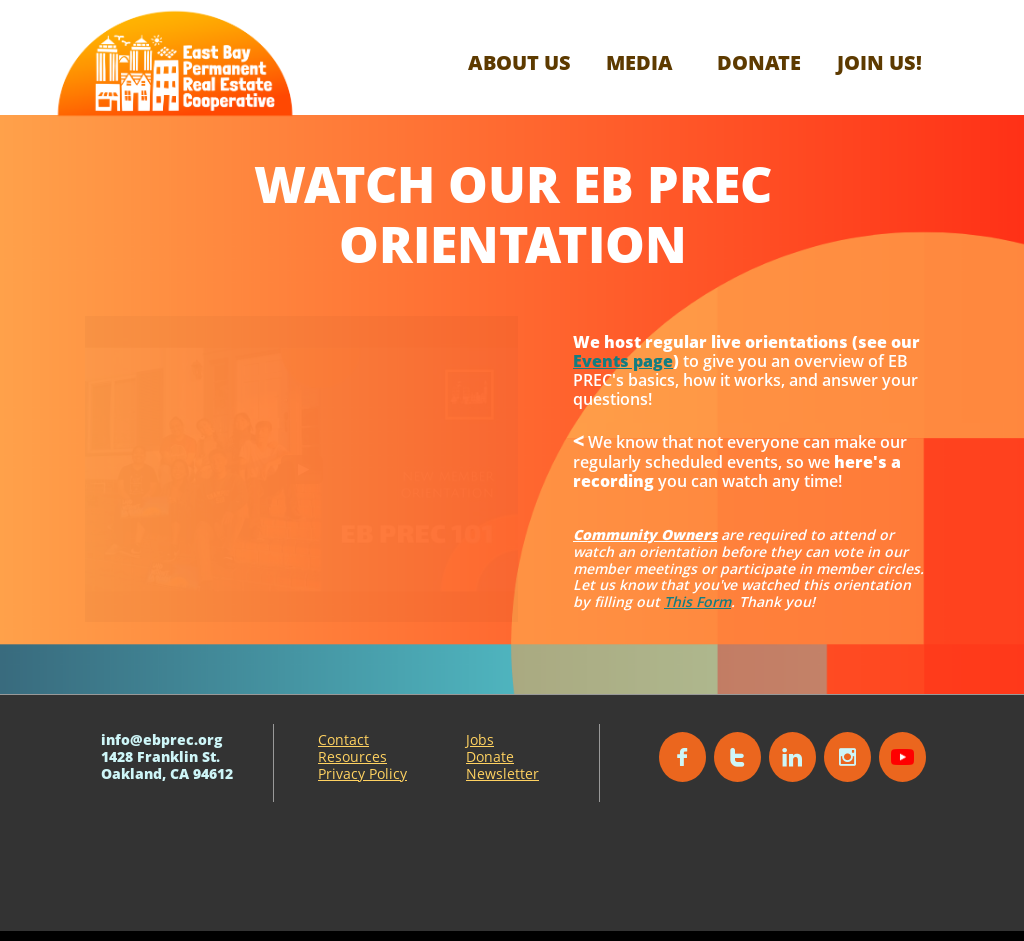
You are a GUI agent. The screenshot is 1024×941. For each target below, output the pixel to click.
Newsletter (502, 773)
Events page (623, 361)
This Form (697, 601)
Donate (490, 756)
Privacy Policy (362, 773)
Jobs (480, 739)
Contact (343, 739)
